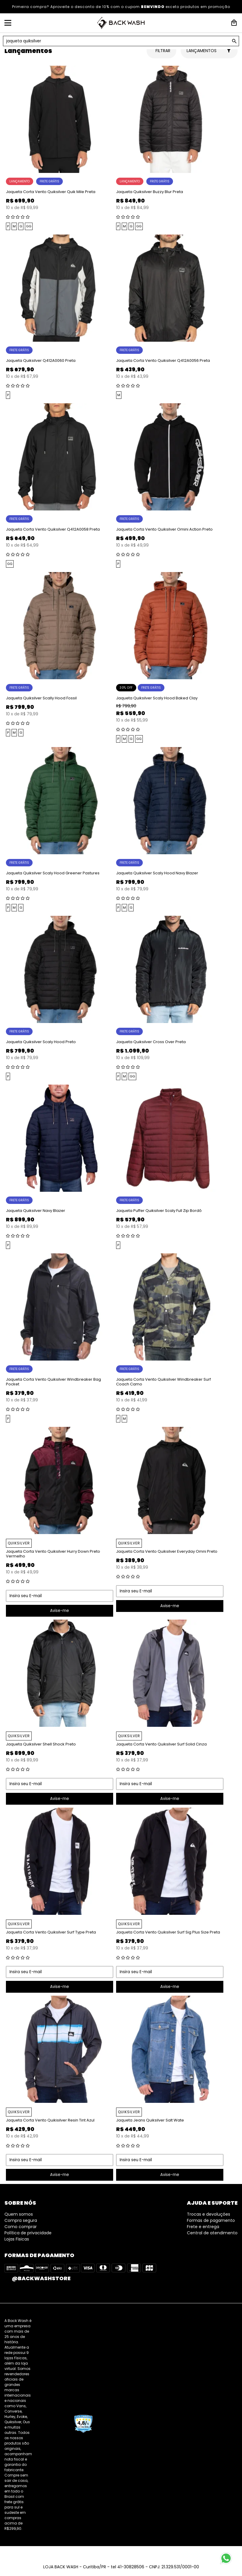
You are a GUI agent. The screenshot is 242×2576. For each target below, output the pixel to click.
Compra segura (20, 2220)
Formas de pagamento (211, 2220)
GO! (234, 41)
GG (28, 226)
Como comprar (20, 2227)
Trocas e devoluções (208, 2214)
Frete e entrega (203, 2227)
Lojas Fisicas (16, 2239)
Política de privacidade (28, 2233)
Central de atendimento (212, 2233)
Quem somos (18, 2214)
